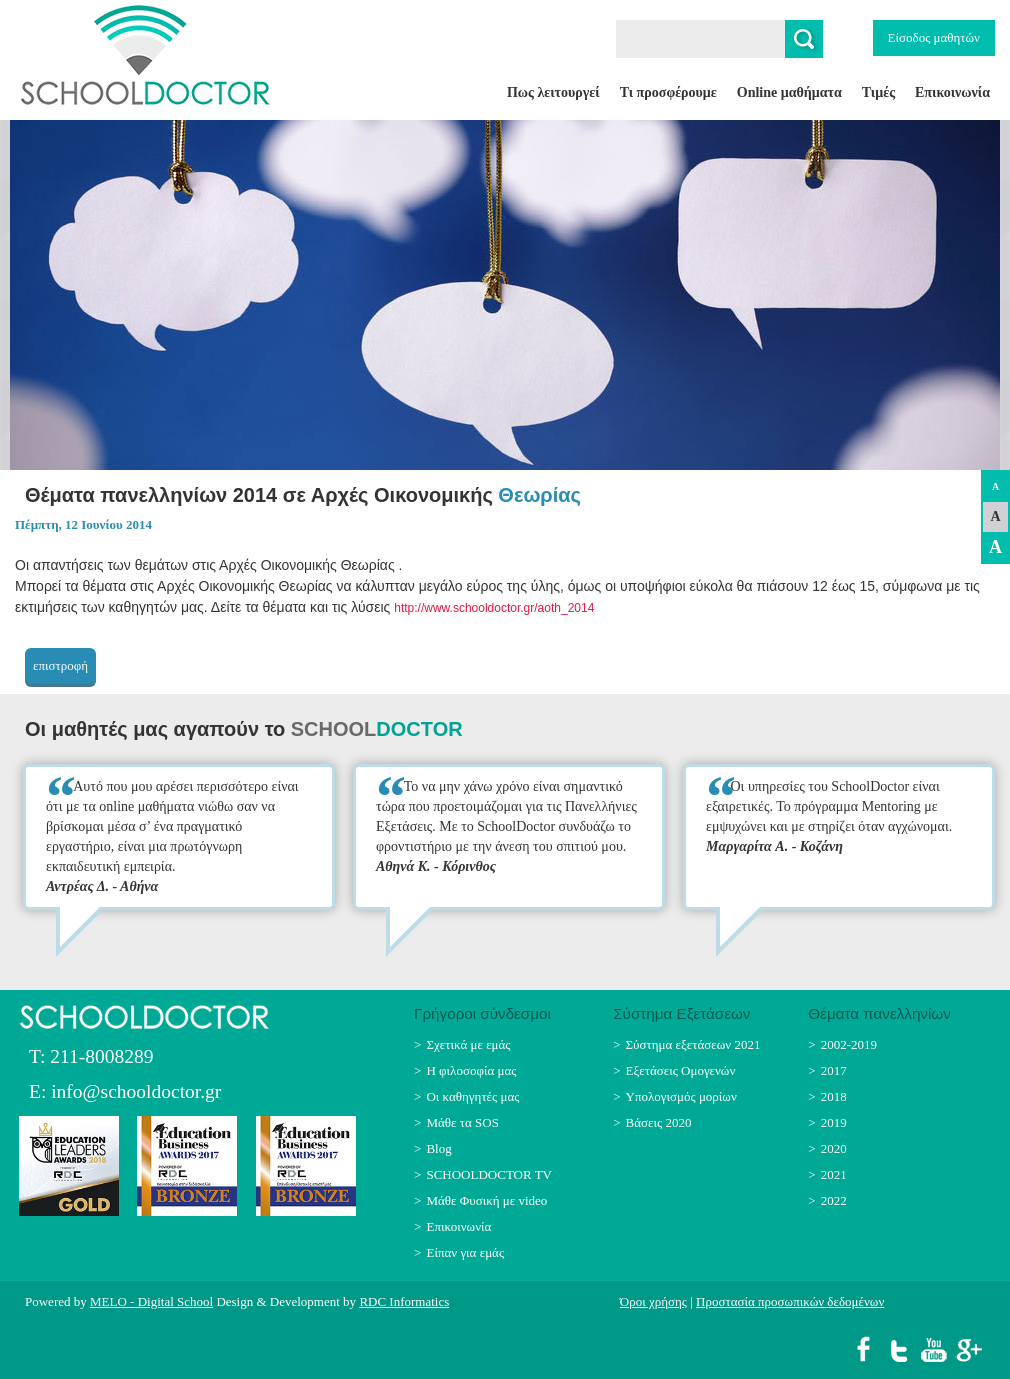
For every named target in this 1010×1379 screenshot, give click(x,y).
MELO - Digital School (151, 1301)
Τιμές (878, 92)
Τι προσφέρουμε (668, 92)
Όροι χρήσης (653, 1301)
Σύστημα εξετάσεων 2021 (693, 1044)
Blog (438, 1148)
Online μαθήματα (789, 92)
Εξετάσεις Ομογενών (681, 1070)
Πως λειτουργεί (553, 92)
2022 (834, 1200)
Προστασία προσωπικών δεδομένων (790, 1301)
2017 (834, 1070)
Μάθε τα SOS (462, 1122)
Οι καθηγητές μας (472, 1096)
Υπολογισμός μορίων (681, 1096)
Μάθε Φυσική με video (486, 1200)
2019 (834, 1122)
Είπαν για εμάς (465, 1252)
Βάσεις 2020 (659, 1122)
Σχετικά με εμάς (468, 1044)
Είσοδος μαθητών (934, 37)
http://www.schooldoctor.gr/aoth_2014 (494, 608)
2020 (834, 1148)
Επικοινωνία (952, 92)
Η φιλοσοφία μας (471, 1070)
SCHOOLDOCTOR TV (489, 1174)
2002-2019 (849, 1044)
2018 (834, 1096)
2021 (834, 1174)
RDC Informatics (404, 1301)
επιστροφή (60, 665)
